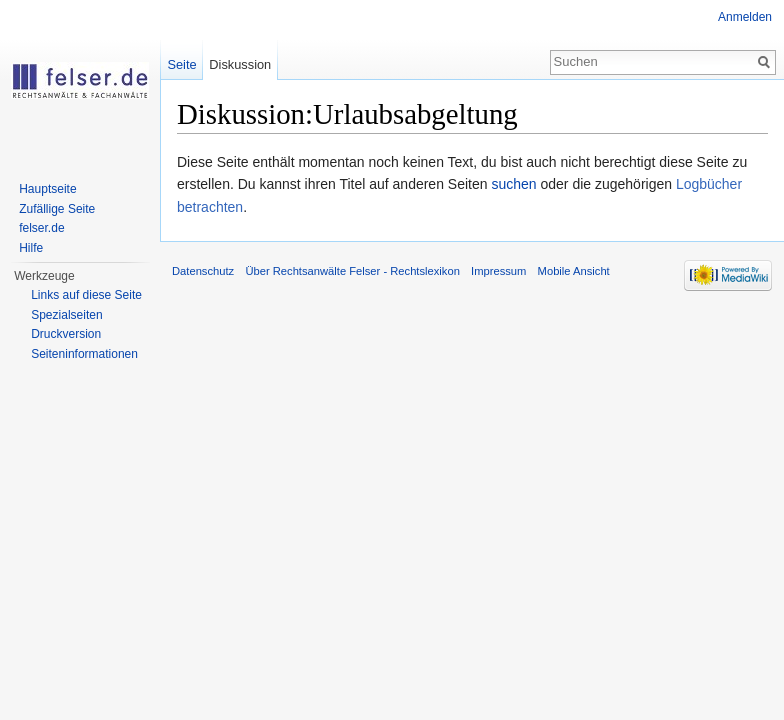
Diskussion (240, 64)
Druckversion (66, 334)
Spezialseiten (66, 315)
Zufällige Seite (57, 209)
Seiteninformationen (84, 354)
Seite (181, 64)
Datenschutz (203, 271)
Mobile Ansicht (574, 271)
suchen (513, 184)
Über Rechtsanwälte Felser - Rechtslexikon (352, 271)
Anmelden (745, 17)
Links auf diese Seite (86, 295)
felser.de (41, 228)
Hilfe (31, 248)
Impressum (498, 271)
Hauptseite (47, 189)
